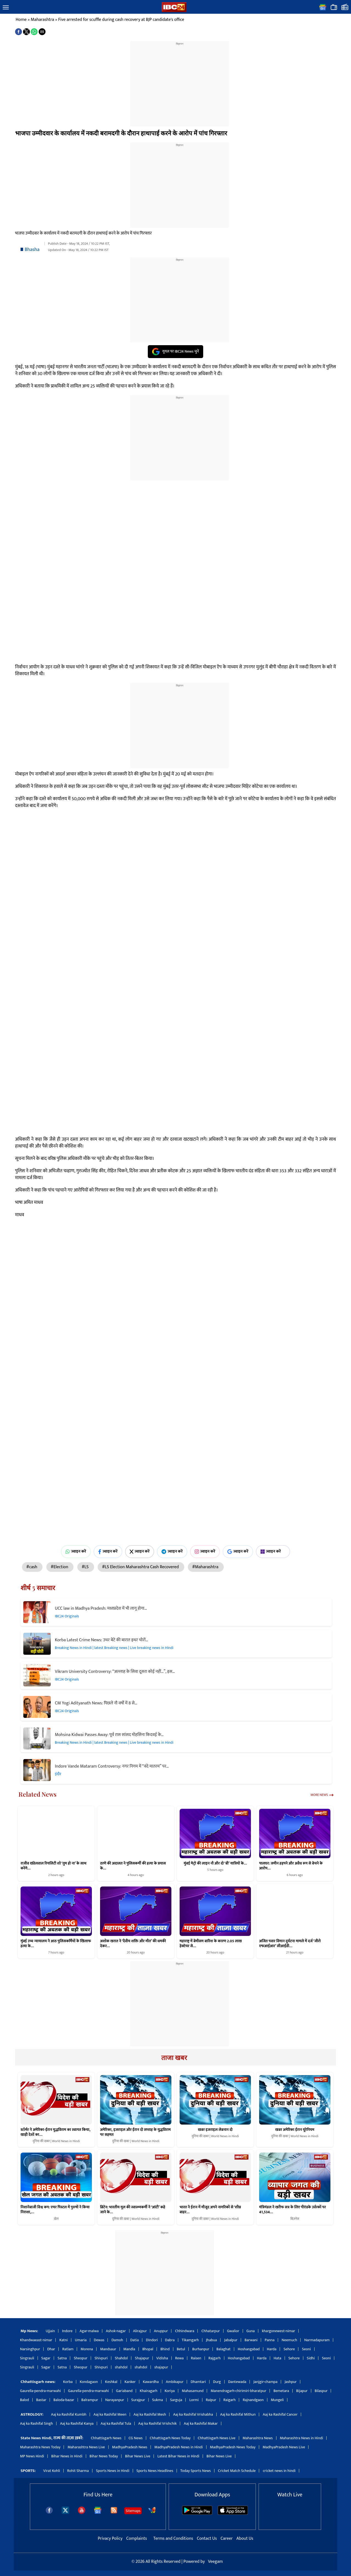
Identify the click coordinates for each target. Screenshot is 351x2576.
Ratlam (67, 2349)
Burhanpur (200, 2349)
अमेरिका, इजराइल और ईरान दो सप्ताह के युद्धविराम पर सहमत (135, 2132)
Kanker (130, 2382)
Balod (24, 2400)
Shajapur (142, 2358)
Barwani (251, 2340)
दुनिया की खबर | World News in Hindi (56, 2141)
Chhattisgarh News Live (217, 2438)
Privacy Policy (110, 2538)
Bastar (41, 2400)
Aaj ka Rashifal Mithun (238, 2414)
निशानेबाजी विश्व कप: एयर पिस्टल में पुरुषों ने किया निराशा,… (55, 2210)
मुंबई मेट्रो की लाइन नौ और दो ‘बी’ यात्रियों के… (215, 1863)
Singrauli (27, 2358)
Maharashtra (42, 19)
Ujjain (50, 2331)
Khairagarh (148, 2391)
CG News (136, 2438)
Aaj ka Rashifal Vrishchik (157, 2423)
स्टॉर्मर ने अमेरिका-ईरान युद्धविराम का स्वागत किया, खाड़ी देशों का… (55, 2132)
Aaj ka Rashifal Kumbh (68, 2414)
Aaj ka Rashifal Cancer (280, 2414)
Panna (269, 2340)
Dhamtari (198, 2382)
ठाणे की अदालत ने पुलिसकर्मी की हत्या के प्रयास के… (133, 1865)
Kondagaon (89, 2382)
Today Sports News (195, 2471)
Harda (271, 2349)
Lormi (194, 2400)
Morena (87, 2349)
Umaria (81, 2340)
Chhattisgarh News (106, 2438)
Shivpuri (101, 2358)
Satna (62, 2358)
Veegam (215, 2561)
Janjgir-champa (265, 2382)
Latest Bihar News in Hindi (178, 2456)
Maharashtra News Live (86, 2447)
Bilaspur (321, 2391)
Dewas (99, 2340)
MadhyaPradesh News (130, 2447)
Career (226, 2538)
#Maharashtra (205, 1567)
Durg (217, 2382)
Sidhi (311, 2358)
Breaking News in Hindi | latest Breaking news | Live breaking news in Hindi (114, 1648)
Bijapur (301, 2391)
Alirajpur (140, 2331)
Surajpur (138, 2400)
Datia (134, 2340)
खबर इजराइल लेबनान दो (215, 2129)
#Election (60, 1567)
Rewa (179, 2358)
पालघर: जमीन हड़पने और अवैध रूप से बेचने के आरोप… (290, 1865)
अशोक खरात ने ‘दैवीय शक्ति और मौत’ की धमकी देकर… (133, 1943)
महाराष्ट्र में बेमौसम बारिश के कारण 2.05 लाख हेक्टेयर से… (211, 1943)
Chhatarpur (210, 2331)
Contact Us (207, 2538)
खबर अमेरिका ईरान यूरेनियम (294, 2129)
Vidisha (162, 2358)
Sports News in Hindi (112, 2471)
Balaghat (223, 2349)
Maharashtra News (258, 2438)
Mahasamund (192, 2391)
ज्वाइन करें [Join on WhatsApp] (76, 1551)
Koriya (170, 2391)
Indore (67, 2331)
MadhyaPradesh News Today (233, 2447)
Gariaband (124, 2391)
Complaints (136, 2538)
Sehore (289, 2349)
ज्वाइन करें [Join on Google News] (237, 1551)
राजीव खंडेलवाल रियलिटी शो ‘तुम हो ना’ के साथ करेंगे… (53, 1865)
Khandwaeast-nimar (36, 2340)
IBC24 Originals (67, 1616)
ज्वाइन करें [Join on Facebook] (108, 1551)
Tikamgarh (190, 2340)
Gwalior (233, 2331)
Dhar (51, 2349)
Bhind (165, 2349)
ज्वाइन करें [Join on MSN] (273, 1551)
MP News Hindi (32, 2456)
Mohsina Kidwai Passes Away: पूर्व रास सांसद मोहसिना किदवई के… (109, 1735)
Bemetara (281, 2391)
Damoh (117, 2340)
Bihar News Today (104, 2456)
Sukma (157, 2400)
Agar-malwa (89, 2331)
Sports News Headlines (155, 2471)
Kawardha (151, 2382)
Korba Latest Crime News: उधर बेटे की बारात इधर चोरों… (101, 1640)
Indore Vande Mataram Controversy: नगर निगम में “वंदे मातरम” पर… (112, 1766)
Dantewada (237, 2382)
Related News (37, 1794)
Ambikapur (174, 2382)
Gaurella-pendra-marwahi (40, 2391)
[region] (179, 80)
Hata (277, 2358)
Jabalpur (230, 2340)
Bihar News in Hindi (67, 2456)
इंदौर (58, 1774)
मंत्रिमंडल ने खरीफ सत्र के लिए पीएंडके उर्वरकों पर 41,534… (292, 2210)
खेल (56, 2218)
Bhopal (147, 2349)
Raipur (211, 2400)
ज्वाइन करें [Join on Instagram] (205, 1551)
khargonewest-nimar (278, 2331)
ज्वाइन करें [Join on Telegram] (172, 1551)
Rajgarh (214, 2358)
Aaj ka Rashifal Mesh (150, 2414)
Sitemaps (133, 2511)
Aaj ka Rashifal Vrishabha (193, 2414)
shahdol (121, 2367)
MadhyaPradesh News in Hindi (178, 2447)
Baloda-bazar (63, 2400)
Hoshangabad (249, 2349)
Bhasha (32, 249)
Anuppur (161, 2331)
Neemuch (289, 2340)
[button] (6, 7)
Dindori (152, 2340)
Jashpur (291, 2382)
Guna (251, 2331)
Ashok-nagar (116, 2331)
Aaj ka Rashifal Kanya (77, 2423)
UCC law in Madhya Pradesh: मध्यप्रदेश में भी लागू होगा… (101, 1608)
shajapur (161, 2367)
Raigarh (229, 2400)
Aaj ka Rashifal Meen (110, 2414)
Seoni (306, 2349)
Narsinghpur (30, 2349)
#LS (86, 1567)
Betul (181, 2349)
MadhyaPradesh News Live (284, 2447)
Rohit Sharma (78, 2471)
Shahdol (121, 2358)
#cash (32, 1567)
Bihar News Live (137, 2456)
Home (21, 19)
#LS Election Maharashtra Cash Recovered (141, 1567)
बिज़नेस (294, 2218)
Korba (68, 2382)
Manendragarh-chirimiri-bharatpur (238, 2391)
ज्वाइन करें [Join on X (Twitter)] (140, 1551)
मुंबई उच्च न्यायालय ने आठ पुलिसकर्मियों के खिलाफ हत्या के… (56, 1943)
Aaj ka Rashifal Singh (36, 2423)
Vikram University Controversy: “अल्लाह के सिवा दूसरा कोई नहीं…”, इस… (115, 1671)
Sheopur (80, 2358)
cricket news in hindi (279, 2471)
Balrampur (89, 2400)
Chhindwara (184, 2331)
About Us (244, 2538)
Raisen (196, 2358)
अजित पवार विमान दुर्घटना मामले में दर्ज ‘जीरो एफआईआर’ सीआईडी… (290, 1943)
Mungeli (277, 2400)
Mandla (129, 2349)
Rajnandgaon (253, 2400)
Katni (63, 2340)
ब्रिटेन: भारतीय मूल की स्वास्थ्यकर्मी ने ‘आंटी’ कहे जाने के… (132, 2210)
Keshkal (111, 2382)
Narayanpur (114, 2400)
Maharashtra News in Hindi (301, 2438)
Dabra (170, 2340)
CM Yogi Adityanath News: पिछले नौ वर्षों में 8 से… (96, 1703)
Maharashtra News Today (40, 2447)
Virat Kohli (51, 2471)
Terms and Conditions (173, 2538)
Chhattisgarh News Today (170, 2438)
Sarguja (176, 2400)
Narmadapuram (317, 2340)
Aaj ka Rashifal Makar (201, 2423)
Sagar (45, 2358)
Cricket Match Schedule (237, 2471)
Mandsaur (108, 2349)
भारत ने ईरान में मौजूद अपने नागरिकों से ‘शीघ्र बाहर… (210, 2210)
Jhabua (211, 2340)
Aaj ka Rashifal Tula (116, 2423)
